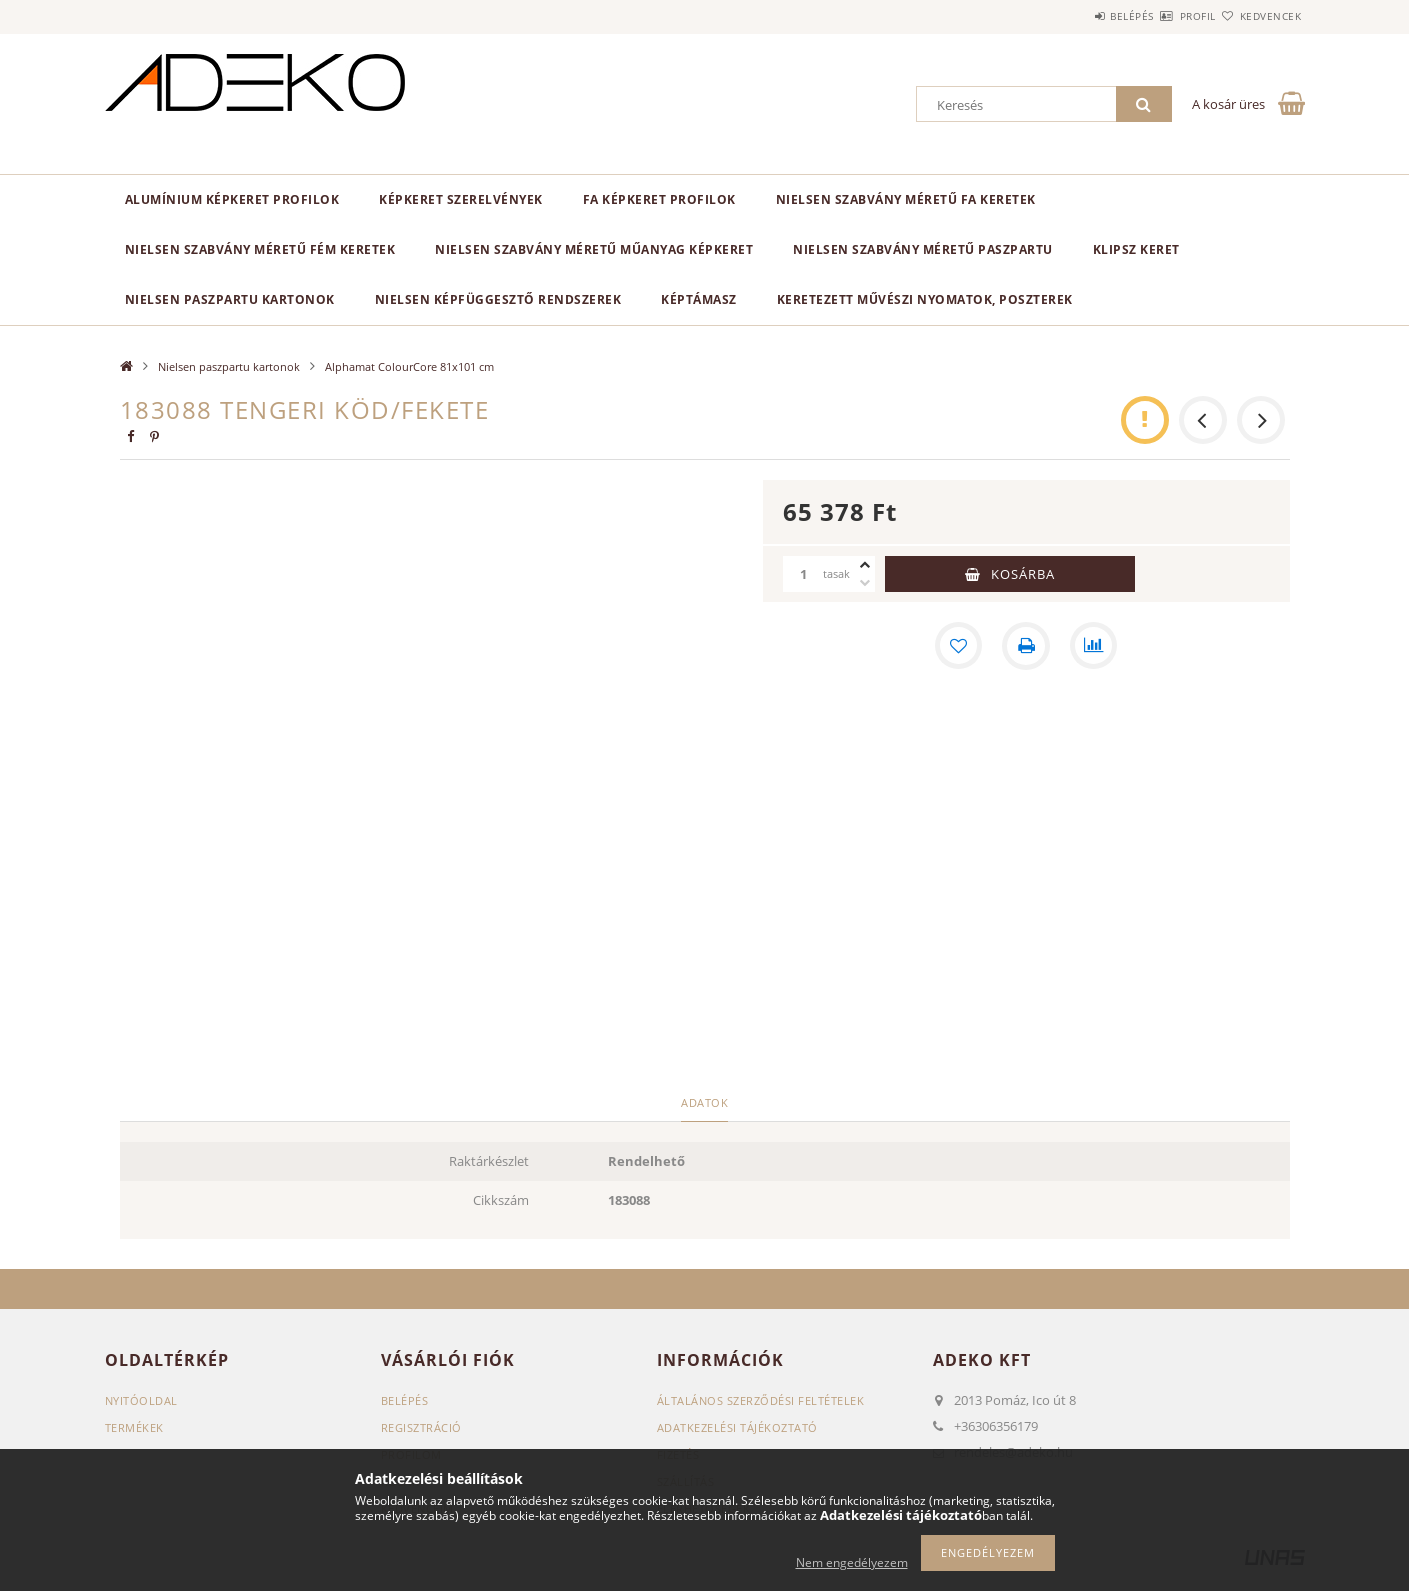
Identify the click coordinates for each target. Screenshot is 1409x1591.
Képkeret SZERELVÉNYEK (461, 199)
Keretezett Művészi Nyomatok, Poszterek (925, 299)
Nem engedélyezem (852, 1562)
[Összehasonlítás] (1094, 646)
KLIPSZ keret (1136, 249)
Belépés (1074, 16)
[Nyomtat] (1026, 646)
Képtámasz (699, 299)
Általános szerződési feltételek (761, 1400)
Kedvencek (1259, 16)
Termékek (134, 1427)
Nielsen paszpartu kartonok (230, 299)
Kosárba (1023, 574)
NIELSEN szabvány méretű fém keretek (260, 249)
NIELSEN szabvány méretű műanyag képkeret (594, 249)
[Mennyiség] (803, 574)
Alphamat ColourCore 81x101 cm (409, 366)
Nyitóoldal (141, 1400)
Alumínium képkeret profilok (232, 199)
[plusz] (865, 565)
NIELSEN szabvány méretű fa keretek (906, 199)
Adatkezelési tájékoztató (737, 1427)
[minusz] (865, 583)
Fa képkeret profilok (659, 199)
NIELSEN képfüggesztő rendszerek (498, 299)
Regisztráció (421, 1427)
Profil (1163, 16)
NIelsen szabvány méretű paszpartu (923, 249)
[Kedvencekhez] (958, 646)
